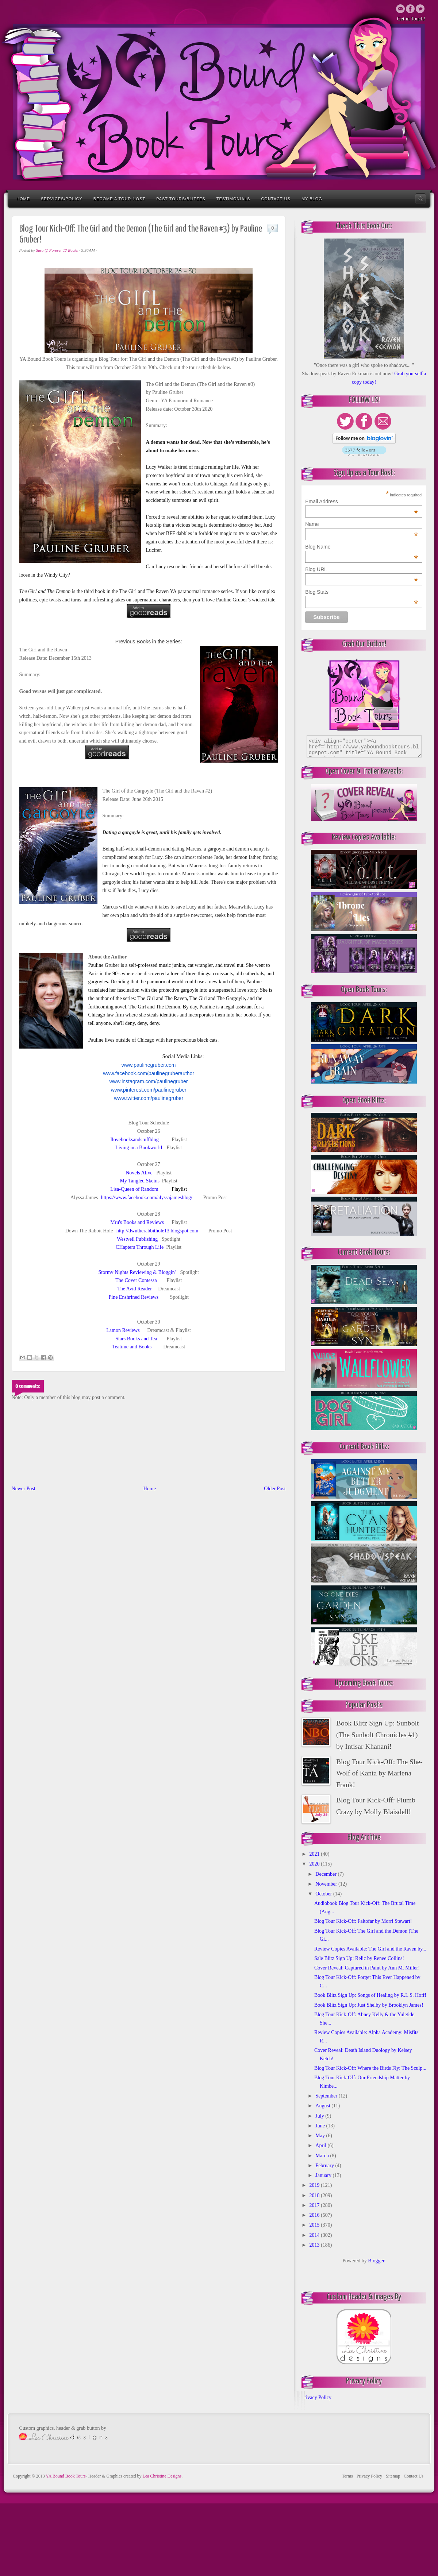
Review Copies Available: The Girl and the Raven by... (370, 1949)
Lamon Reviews (122, 1330)
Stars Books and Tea (136, 1338)
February (325, 2165)
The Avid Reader (134, 1288)
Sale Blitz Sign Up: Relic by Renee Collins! (359, 1958)
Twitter (410, 8)
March (322, 2155)
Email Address (361, 501)
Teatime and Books (131, 1346)
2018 (315, 2195)
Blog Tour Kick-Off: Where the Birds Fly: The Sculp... (370, 2068)
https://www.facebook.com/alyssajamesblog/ (146, 1197)
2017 (315, 2205)
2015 (315, 2225)
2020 (315, 1864)
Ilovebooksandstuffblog (134, 1139)
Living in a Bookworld (138, 1147)
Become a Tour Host (119, 199)
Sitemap (393, 2476)
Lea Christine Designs (162, 2476)
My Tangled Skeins (139, 1181)
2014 (315, 2235)
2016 (315, 2215)
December (326, 1874)
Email (400, 8)
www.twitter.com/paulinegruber (148, 1098)
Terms (347, 2476)
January (324, 2175)
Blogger (376, 2260)
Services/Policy (61, 199)
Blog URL (361, 569)
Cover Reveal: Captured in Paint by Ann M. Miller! (367, 1968)
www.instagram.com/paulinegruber (149, 1081)
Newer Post (23, 1488)
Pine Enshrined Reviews (133, 1297)
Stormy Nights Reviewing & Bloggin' (137, 1272)
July (320, 2116)
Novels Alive (139, 1172)
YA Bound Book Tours (65, 2476)
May (320, 2135)
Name (361, 524)
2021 (315, 1854)
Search (420, 198)
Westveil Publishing (137, 1239)
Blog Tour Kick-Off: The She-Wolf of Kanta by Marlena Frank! (379, 1773)
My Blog (311, 199)
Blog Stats (361, 592)
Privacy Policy (316, 2397)
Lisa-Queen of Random (134, 1189)
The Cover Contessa (136, 1280)
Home (23, 199)
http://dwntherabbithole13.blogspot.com (157, 1230)
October (324, 1894)
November (326, 1884)
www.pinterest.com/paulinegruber (149, 1090)
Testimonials (233, 199)
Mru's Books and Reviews (137, 1222)
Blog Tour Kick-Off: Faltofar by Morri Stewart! (363, 1921)
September (326, 2096)
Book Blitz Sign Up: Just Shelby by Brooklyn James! (368, 2005)
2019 (315, 2185)
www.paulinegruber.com (149, 1065)
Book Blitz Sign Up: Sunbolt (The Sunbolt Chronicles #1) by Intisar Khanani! (377, 1734)
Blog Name (361, 547)
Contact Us (276, 199)
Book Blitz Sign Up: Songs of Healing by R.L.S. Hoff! (370, 1995)
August (323, 2105)
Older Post (275, 1488)
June (320, 2125)
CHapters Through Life (140, 1247)
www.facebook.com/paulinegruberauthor (148, 1073)
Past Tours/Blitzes (180, 199)
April (321, 2145)
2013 (315, 2245)
